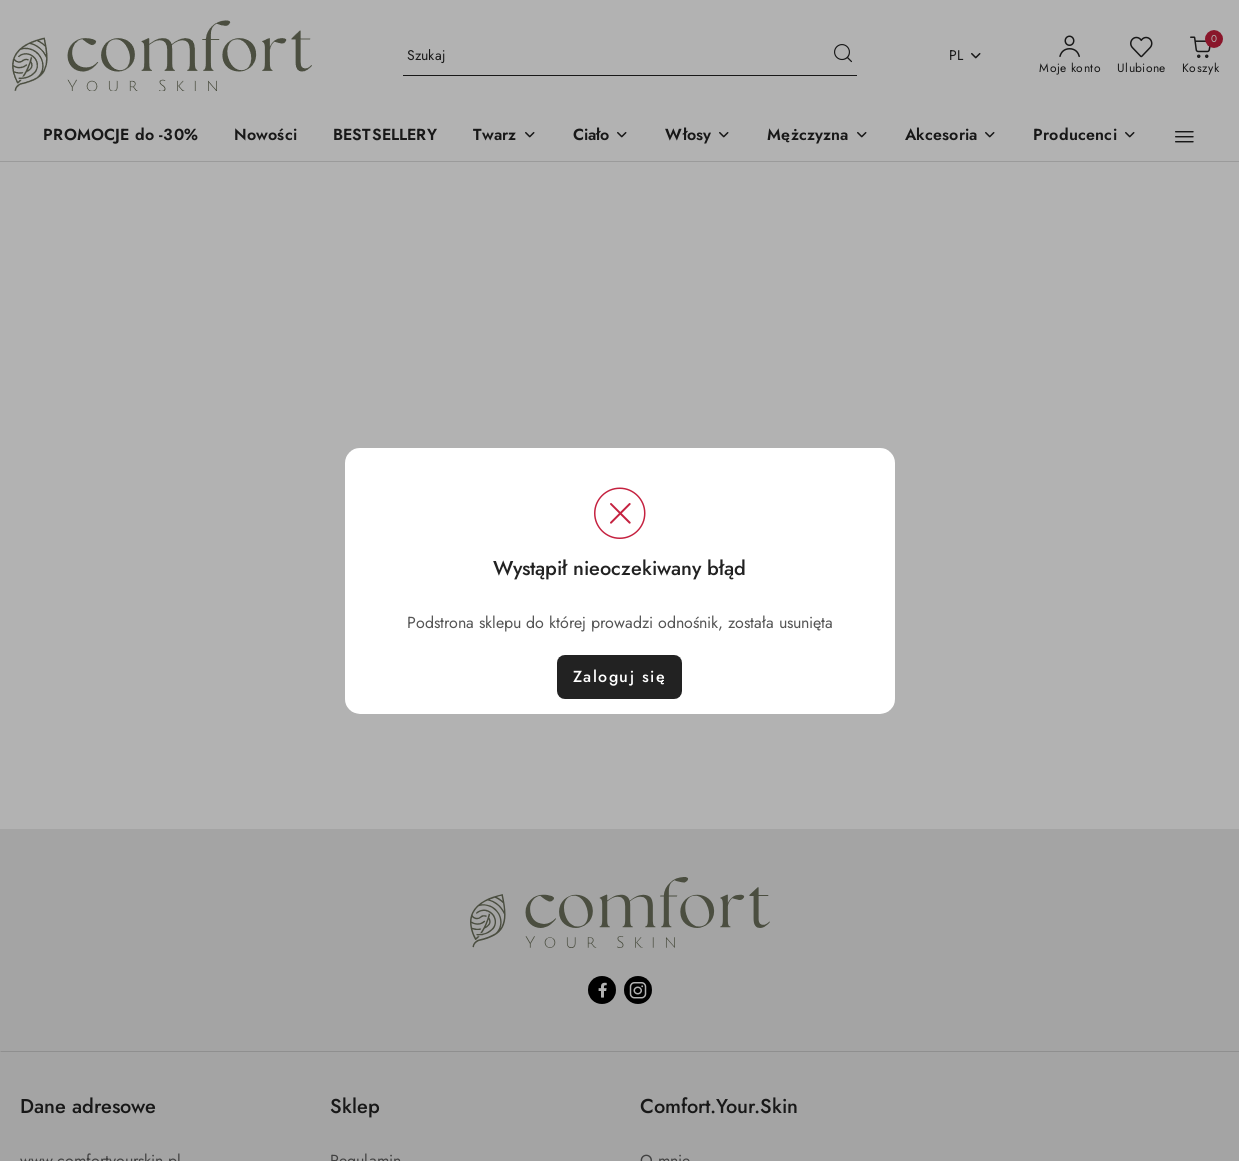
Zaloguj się (620, 676)
